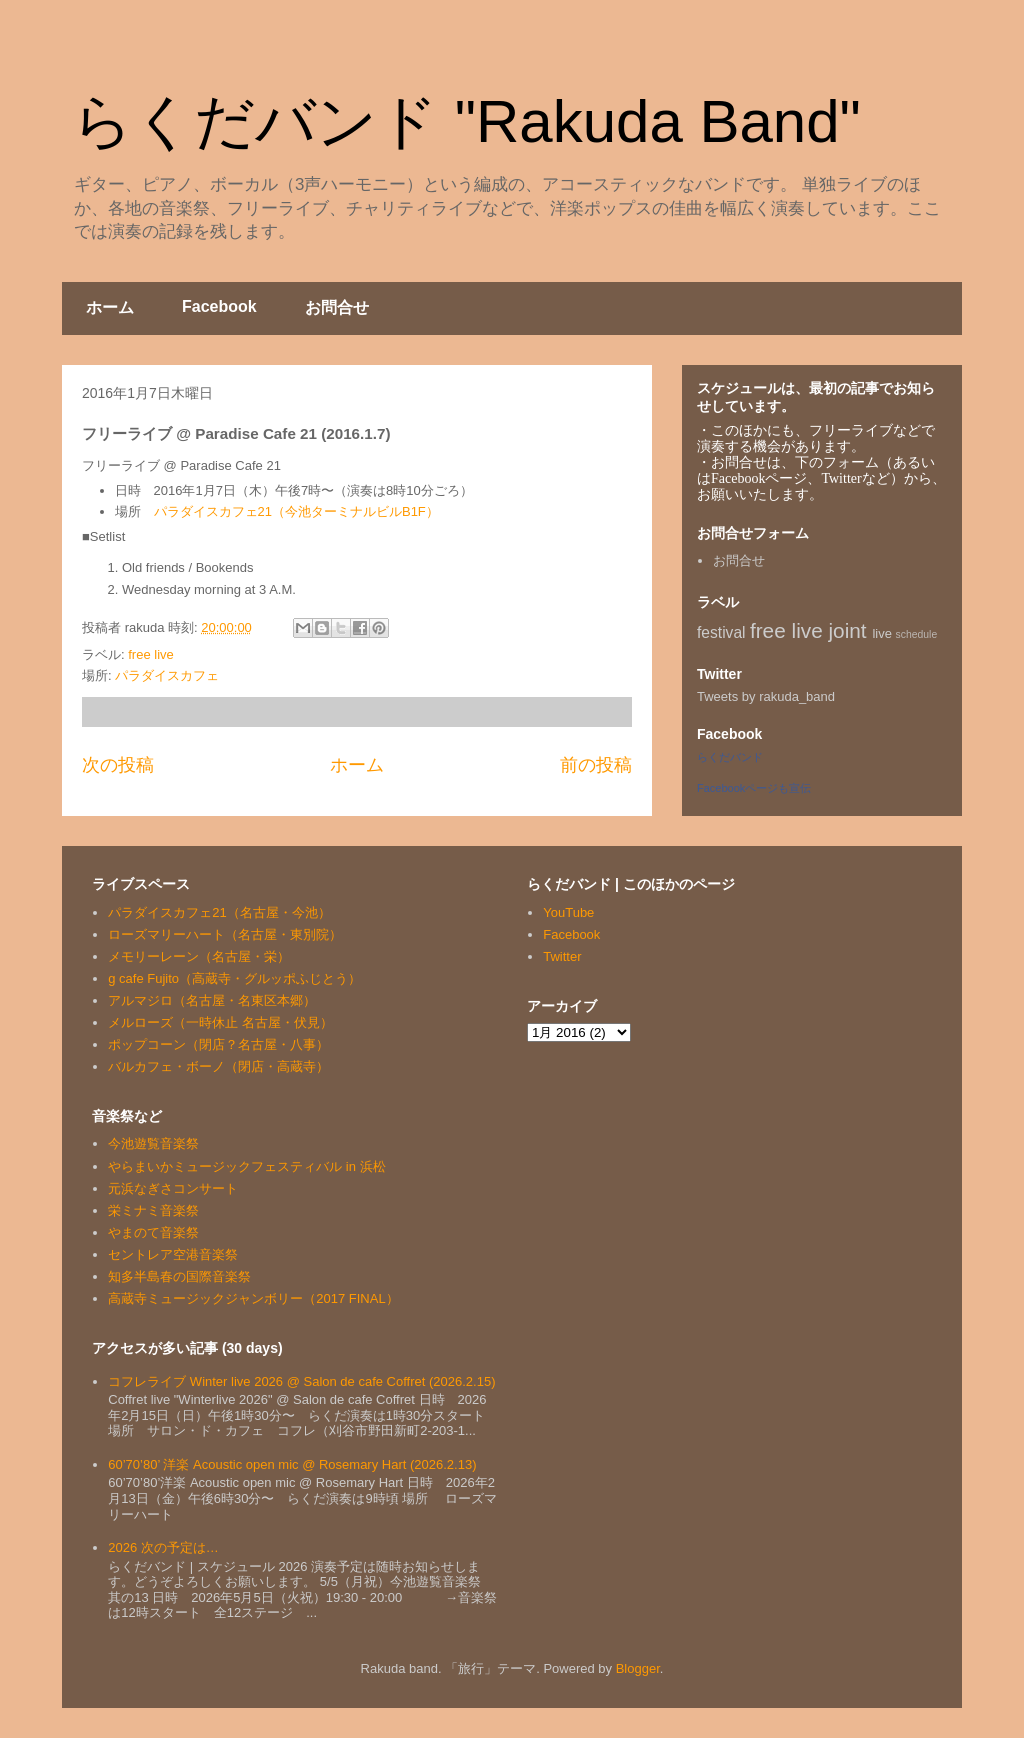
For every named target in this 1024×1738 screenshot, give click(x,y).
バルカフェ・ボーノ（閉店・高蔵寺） (218, 1066)
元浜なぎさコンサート (173, 1188)
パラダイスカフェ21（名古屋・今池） (219, 912)
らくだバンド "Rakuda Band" (466, 121)
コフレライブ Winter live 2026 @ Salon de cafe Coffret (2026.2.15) (301, 1381)
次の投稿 (118, 765)
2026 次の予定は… (163, 1547)
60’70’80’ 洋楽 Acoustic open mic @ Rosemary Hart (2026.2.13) (292, 1464)
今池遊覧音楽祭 (153, 1143)
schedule (917, 634)
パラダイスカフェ (167, 675)
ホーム (110, 307)
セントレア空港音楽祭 (173, 1254)
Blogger (638, 1668)
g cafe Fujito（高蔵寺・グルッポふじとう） (234, 978)
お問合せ (337, 307)
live (882, 633)
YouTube (568, 912)
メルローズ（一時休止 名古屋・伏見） (220, 1022)
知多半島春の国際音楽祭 (179, 1276)
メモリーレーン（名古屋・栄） (199, 956)
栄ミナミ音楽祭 (153, 1210)
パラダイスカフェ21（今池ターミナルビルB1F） (296, 511)
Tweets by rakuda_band (766, 696)
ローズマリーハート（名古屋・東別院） (225, 934)
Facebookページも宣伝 (754, 788)
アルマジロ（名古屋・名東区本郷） (212, 1000)
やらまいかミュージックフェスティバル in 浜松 (246, 1166)
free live (151, 654)
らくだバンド (730, 757)
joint (848, 630)
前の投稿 (596, 765)
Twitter (562, 956)
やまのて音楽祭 (153, 1232)
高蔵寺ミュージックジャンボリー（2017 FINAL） (253, 1298)
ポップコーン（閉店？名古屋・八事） (218, 1044)
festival (721, 632)
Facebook (219, 306)
